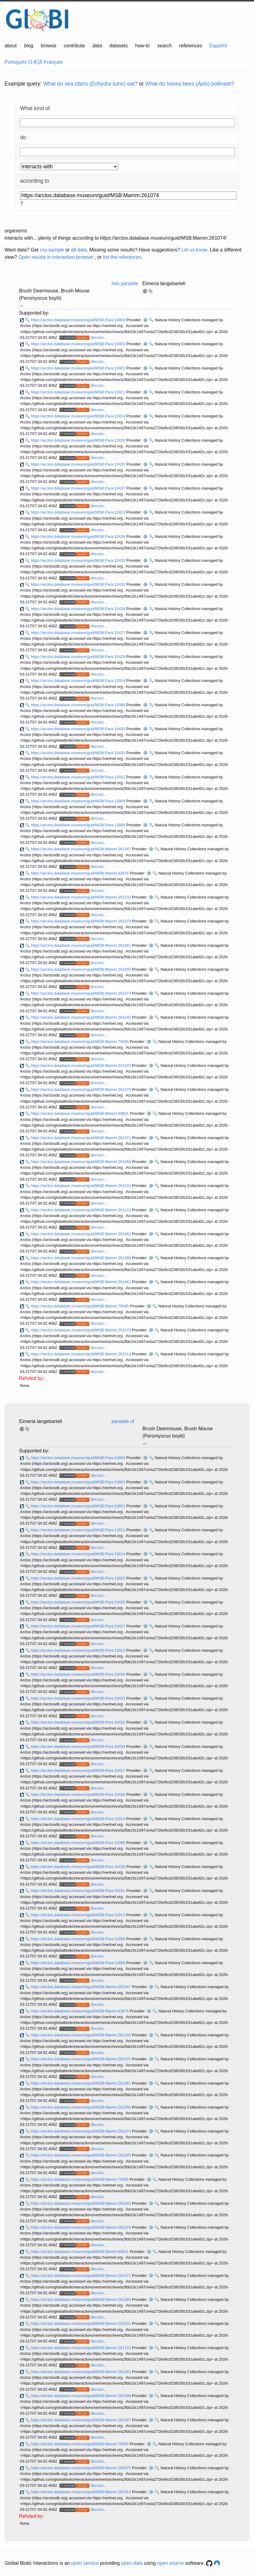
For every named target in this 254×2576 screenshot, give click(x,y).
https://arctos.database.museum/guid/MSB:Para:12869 (78, 801)
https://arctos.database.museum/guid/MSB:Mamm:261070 (81, 921)
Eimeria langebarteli (163, 283)
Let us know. (194, 249)
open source (170, 2563)
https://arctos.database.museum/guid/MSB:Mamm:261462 (81, 1234)
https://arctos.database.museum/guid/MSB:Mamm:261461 (81, 945)
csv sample (52, 249)
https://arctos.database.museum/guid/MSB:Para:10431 (78, 752)
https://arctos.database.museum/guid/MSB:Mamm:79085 (80, 1306)
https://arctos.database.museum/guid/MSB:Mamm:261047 (81, 849)
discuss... (98, 337)
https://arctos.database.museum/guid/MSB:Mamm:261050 (81, 969)
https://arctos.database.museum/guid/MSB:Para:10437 (78, 488)
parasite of (123, 1421)
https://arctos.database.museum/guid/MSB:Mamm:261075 (81, 1330)
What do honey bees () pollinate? (189, 84)
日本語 (35, 62)
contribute (74, 45)
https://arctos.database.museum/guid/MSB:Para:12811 (78, 392)
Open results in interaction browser (55, 257)
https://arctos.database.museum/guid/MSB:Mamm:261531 (81, 1185)
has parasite (125, 283)
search (164, 45)
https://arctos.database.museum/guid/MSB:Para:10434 (78, 608)
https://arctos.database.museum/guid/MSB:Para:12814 (78, 416)
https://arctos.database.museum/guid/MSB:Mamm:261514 (81, 1354)
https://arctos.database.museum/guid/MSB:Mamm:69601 (80, 1113)
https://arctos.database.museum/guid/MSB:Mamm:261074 (81, 993)
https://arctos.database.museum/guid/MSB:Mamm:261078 (81, 1089)
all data (79, 249)
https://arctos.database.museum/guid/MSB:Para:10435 (78, 464)
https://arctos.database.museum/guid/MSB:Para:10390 (78, 705)
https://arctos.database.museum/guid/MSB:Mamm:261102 (81, 897)
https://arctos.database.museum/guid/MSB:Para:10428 (78, 656)
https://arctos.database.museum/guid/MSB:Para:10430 (78, 729)
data (97, 45)
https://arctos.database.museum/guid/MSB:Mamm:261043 (81, 1065)
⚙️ (145, 320)
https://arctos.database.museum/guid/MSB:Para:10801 (78, 368)
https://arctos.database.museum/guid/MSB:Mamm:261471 (81, 1137)
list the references (122, 257)
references (190, 45)
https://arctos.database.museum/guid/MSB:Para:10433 (78, 560)
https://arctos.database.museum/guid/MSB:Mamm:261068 (81, 1161)
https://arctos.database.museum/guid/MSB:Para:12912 (78, 777)
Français (53, 62)
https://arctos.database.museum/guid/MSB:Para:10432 (78, 584)
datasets (119, 45)
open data (132, 2563)
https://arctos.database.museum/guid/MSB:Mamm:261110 (81, 1210)
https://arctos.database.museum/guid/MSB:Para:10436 (78, 536)
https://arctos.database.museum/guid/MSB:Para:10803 (78, 344)
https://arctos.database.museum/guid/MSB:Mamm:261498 (81, 1258)
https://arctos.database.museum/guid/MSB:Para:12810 (78, 440)
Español (218, 45)
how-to (142, 45)
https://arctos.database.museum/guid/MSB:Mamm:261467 (81, 1282)
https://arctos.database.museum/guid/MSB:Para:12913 (78, 512)
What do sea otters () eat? (90, 84)
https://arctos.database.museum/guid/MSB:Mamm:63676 (80, 873)
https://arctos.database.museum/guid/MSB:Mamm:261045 (81, 1017)
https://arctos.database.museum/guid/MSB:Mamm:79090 (80, 1041)
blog (28, 45)
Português (16, 62)
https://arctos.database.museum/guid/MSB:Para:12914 (78, 680)
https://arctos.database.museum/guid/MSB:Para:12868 (78, 825)
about (11, 45)
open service (85, 2563)
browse (48, 45)
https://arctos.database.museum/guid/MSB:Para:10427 (78, 632)
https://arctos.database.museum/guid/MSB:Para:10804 (78, 320)
